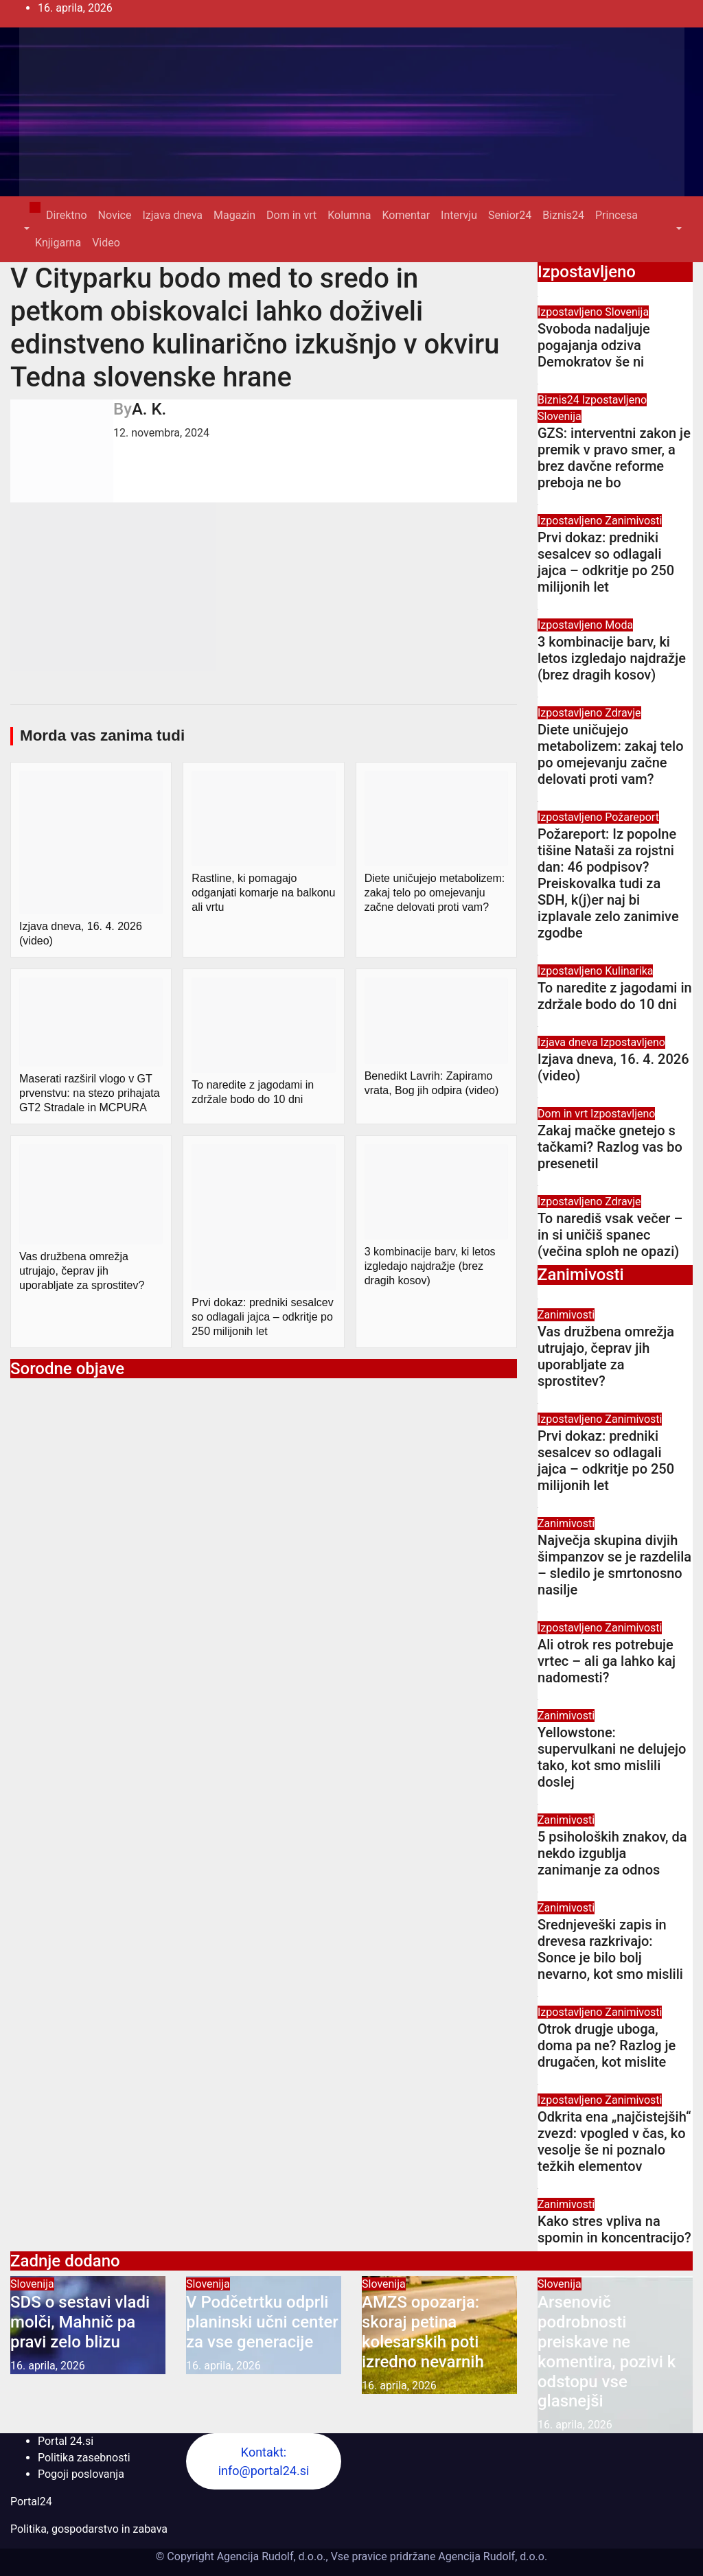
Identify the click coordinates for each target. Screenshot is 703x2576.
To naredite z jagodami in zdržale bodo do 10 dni (615, 995)
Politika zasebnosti (84, 2457)
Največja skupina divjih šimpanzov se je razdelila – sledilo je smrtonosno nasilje (614, 1565)
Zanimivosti (633, 520)
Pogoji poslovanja (81, 2474)
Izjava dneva (172, 215)
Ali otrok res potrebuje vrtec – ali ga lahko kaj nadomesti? (607, 1661)
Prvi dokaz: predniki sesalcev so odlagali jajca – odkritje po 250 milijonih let (606, 562)
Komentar (406, 215)
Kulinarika (629, 970)
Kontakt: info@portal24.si (264, 2461)
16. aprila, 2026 (47, 2365)
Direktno (66, 215)
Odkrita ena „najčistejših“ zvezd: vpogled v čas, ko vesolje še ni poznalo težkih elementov (614, 2141)
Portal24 (31, 2501)
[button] (25, 228)
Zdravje (623, 712)
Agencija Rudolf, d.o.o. (491, 2556)
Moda (619, 624)
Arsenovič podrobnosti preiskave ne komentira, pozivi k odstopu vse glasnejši (607, 2352)
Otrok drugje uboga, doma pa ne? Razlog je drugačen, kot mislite (607, 2045)
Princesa (616, 215)
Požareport (632, 817)
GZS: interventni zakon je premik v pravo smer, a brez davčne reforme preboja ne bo (614, 458)
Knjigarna (58, 242)
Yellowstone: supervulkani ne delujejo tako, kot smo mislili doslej (612, 1757)
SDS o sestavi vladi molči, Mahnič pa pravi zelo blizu (80, 2322)
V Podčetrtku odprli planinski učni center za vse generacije (262, 2322)
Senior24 (509, 215)
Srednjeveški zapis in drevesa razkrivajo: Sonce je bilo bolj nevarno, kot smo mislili (610, 1949)
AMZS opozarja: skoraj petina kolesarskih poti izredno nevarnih (423, 2332)
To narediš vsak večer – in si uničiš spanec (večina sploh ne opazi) (610, 1235)
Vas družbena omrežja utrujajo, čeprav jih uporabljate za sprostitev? (606, 1356)
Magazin (234, 215)
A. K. (149, 409)
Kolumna (349, 215)
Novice (115, 215)
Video (106, 242)
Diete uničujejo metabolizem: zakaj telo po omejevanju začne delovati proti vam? (611, 754)
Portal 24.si (65, 2441)
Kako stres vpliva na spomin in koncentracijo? (614, 2229)
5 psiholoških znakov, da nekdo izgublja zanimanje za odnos (612, 1853)
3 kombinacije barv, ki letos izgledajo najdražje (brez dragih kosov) (612, 658)
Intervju (459, 215)
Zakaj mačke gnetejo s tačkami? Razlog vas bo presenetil (610, 1147)
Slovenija (627, 311)
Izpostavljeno (571, 311)
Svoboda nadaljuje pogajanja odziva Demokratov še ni (594, 345)
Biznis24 (563, 215)
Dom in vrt (291, 215)
